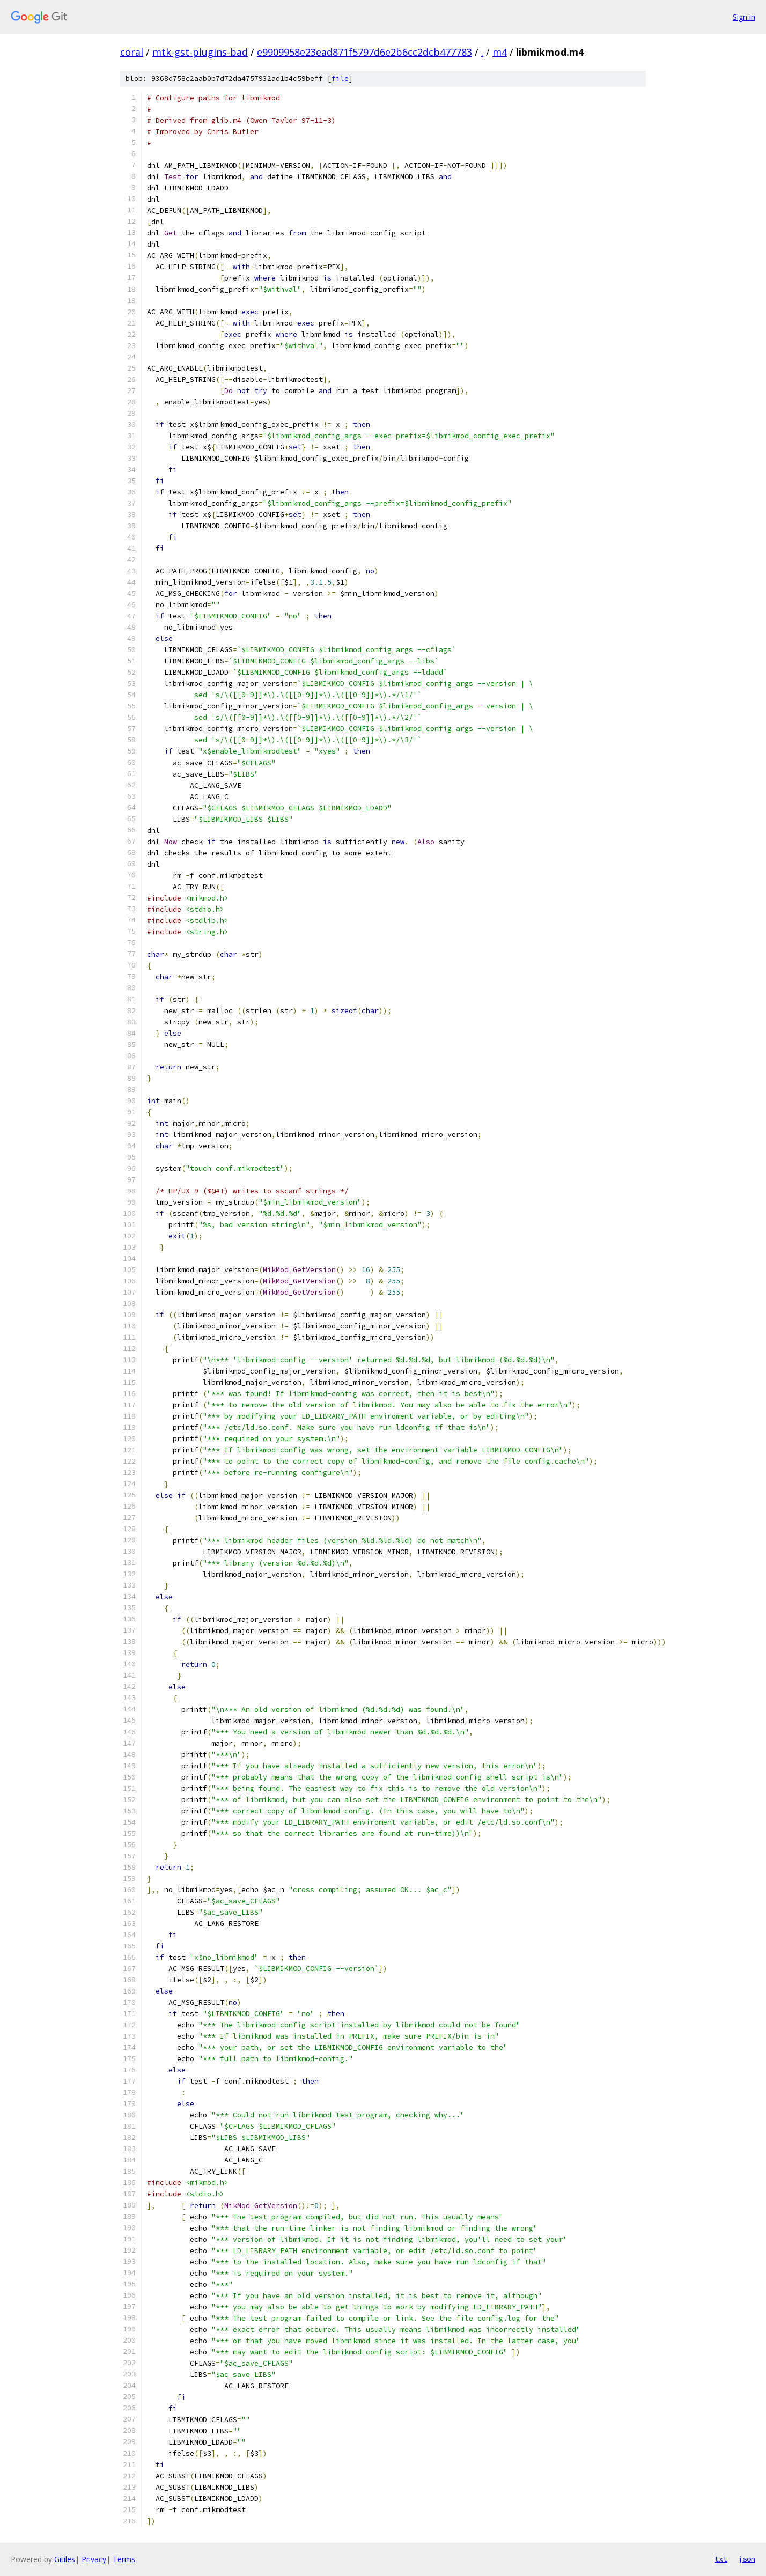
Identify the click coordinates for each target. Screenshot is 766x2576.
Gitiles (64, 2559)
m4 (499, 52)
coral (131, 52)
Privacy (94, 2559)
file (340, 78)
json (746, 2559)
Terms (124, 2559)
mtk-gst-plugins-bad (200, 52)
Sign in (744, 17)
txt (721, 2559)
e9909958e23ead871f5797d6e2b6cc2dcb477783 (364, 52)
